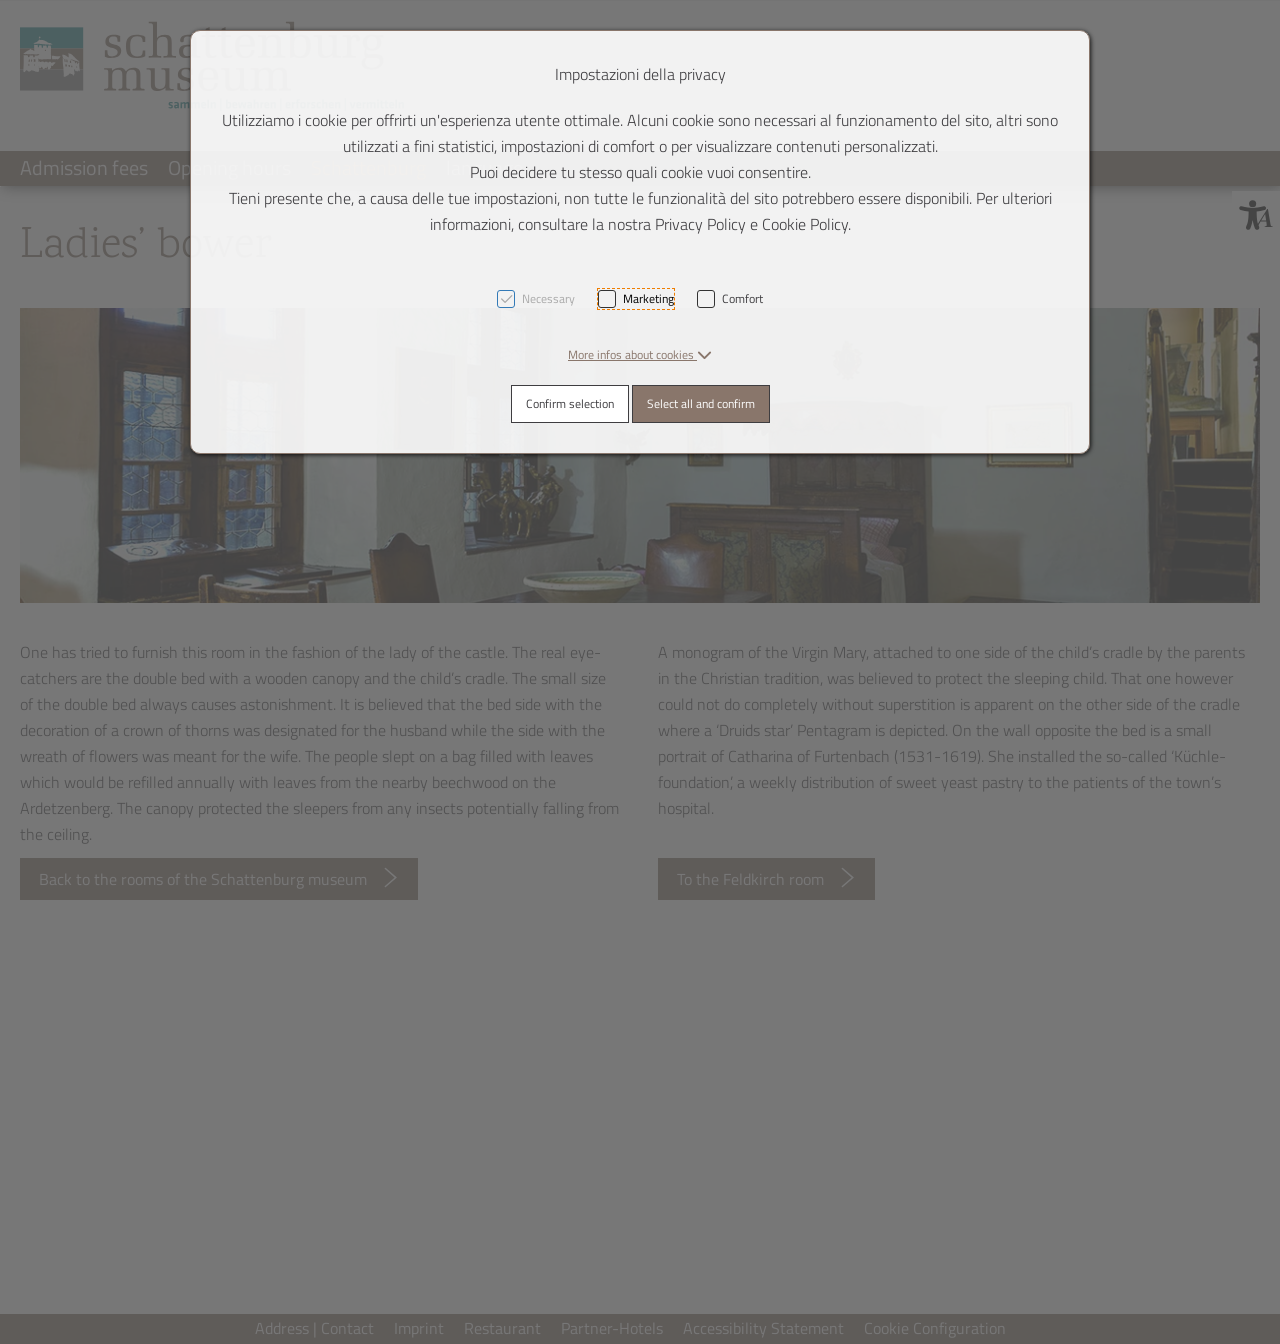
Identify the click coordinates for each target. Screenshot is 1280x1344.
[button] (640, 354)
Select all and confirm (701, 403)
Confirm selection (570, 403)
